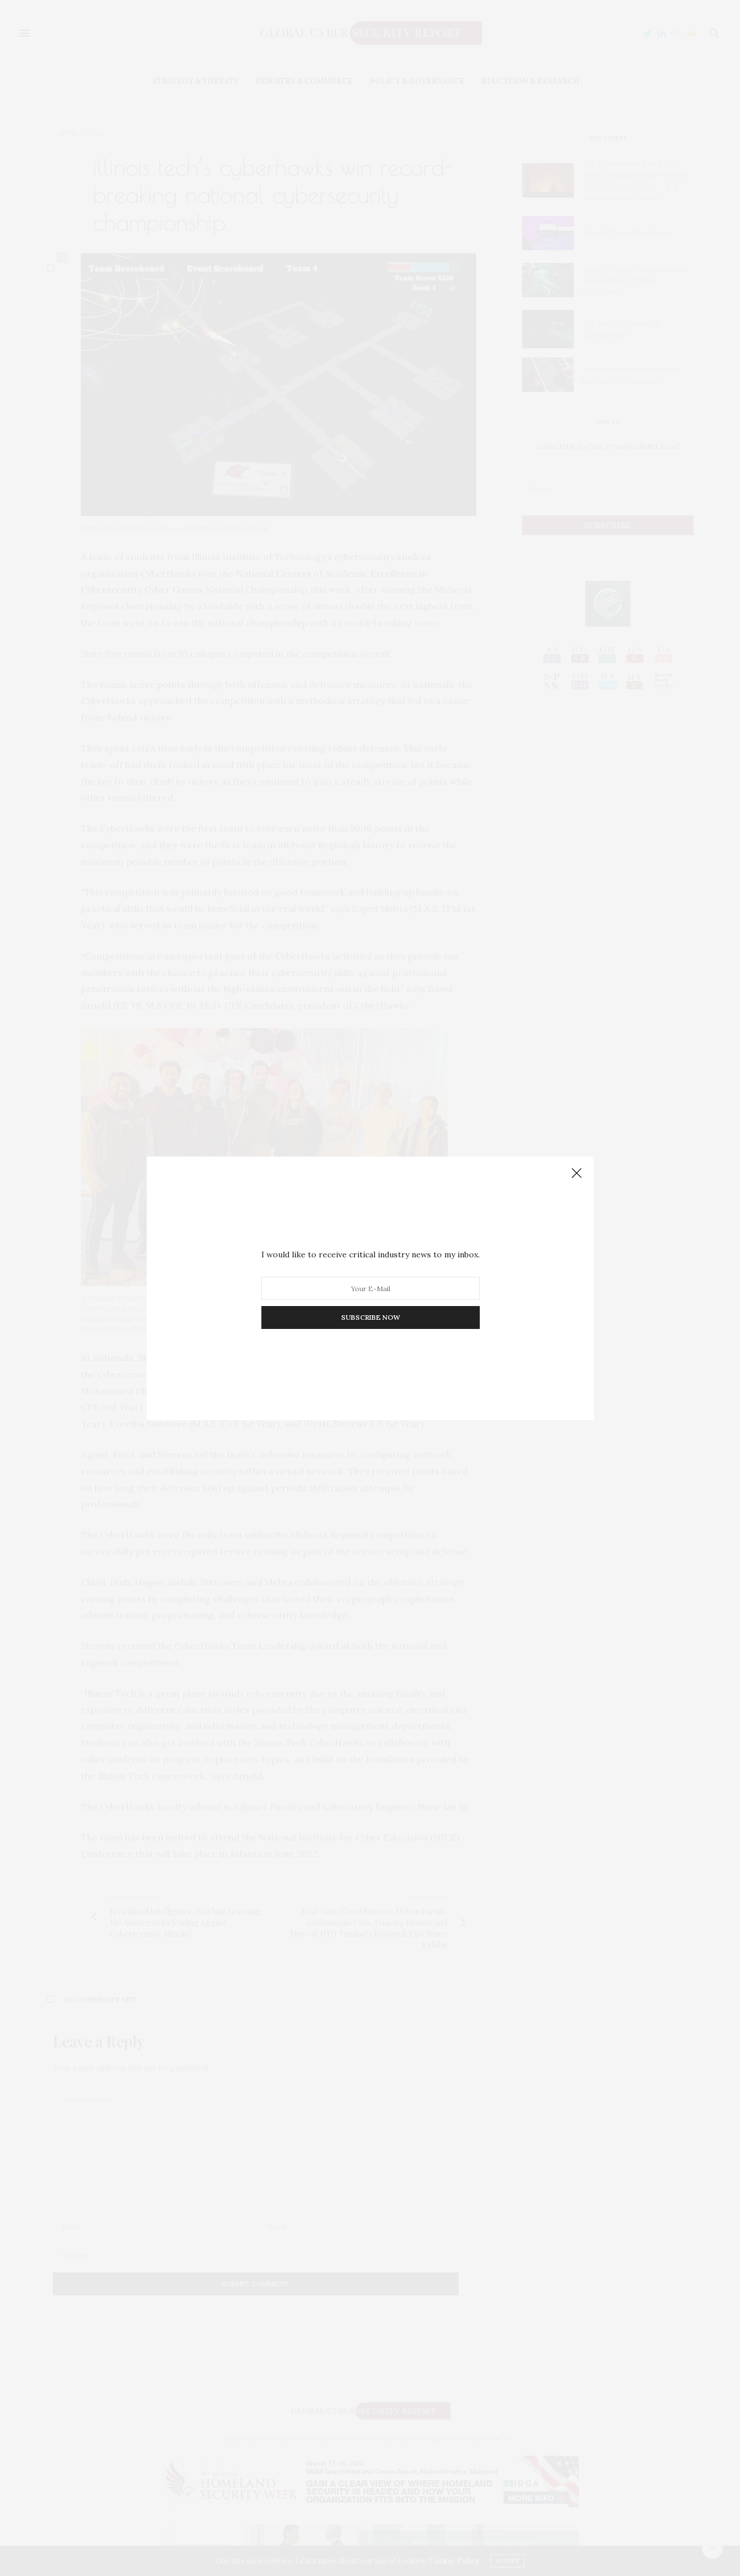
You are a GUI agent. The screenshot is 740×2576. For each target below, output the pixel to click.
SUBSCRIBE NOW (370, 1317)
